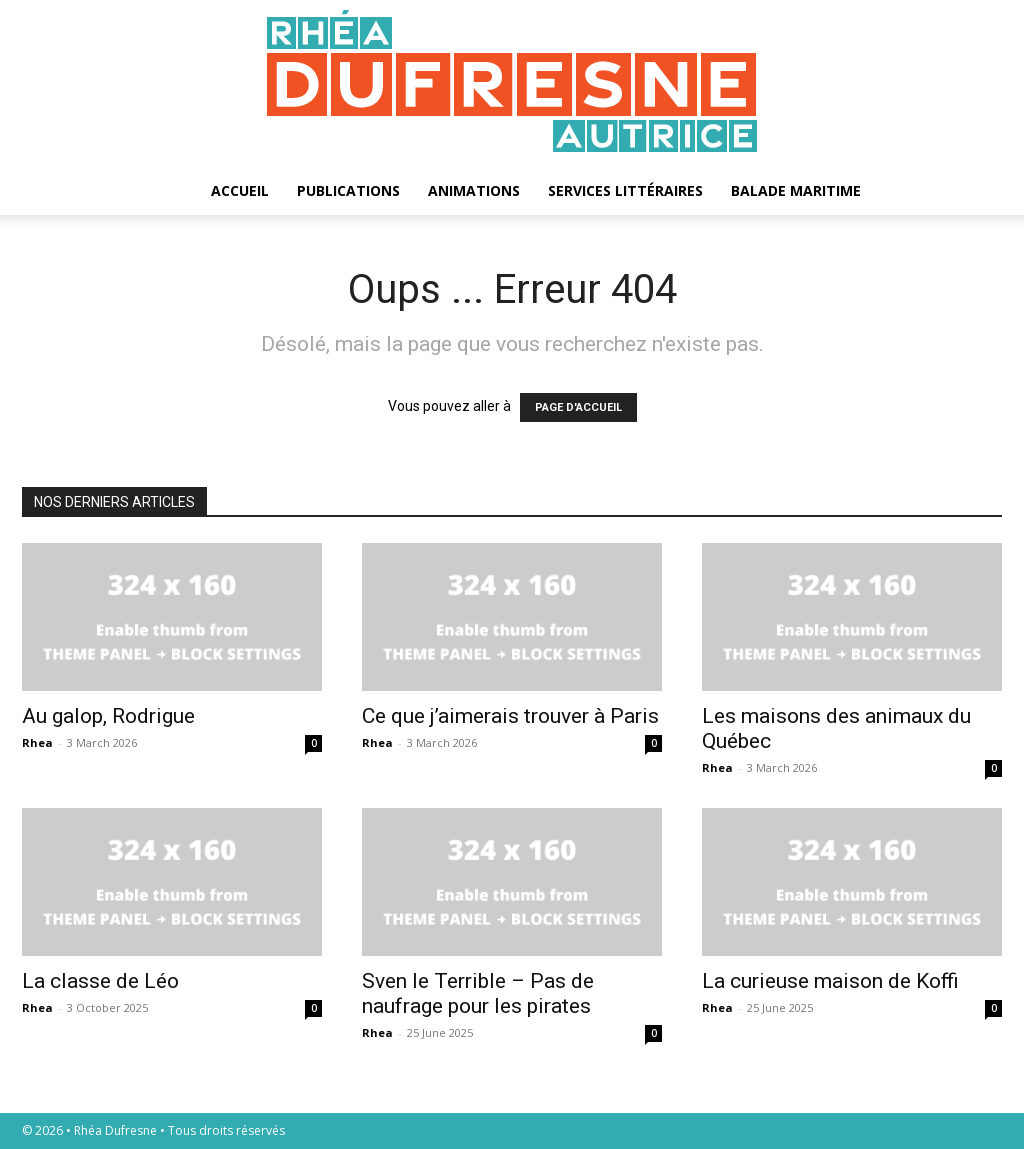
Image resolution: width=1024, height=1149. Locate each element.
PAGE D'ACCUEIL (578, 407)
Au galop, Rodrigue (108, 716)
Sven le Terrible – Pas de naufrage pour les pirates (478, 993)
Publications (348, 190)
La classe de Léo (100, 981)
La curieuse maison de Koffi (830, 981)
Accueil (240, 190)
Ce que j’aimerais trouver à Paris (510, 716)
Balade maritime (796, 190)
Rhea (37, 742)
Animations (474, 190)
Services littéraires (625, 190)
